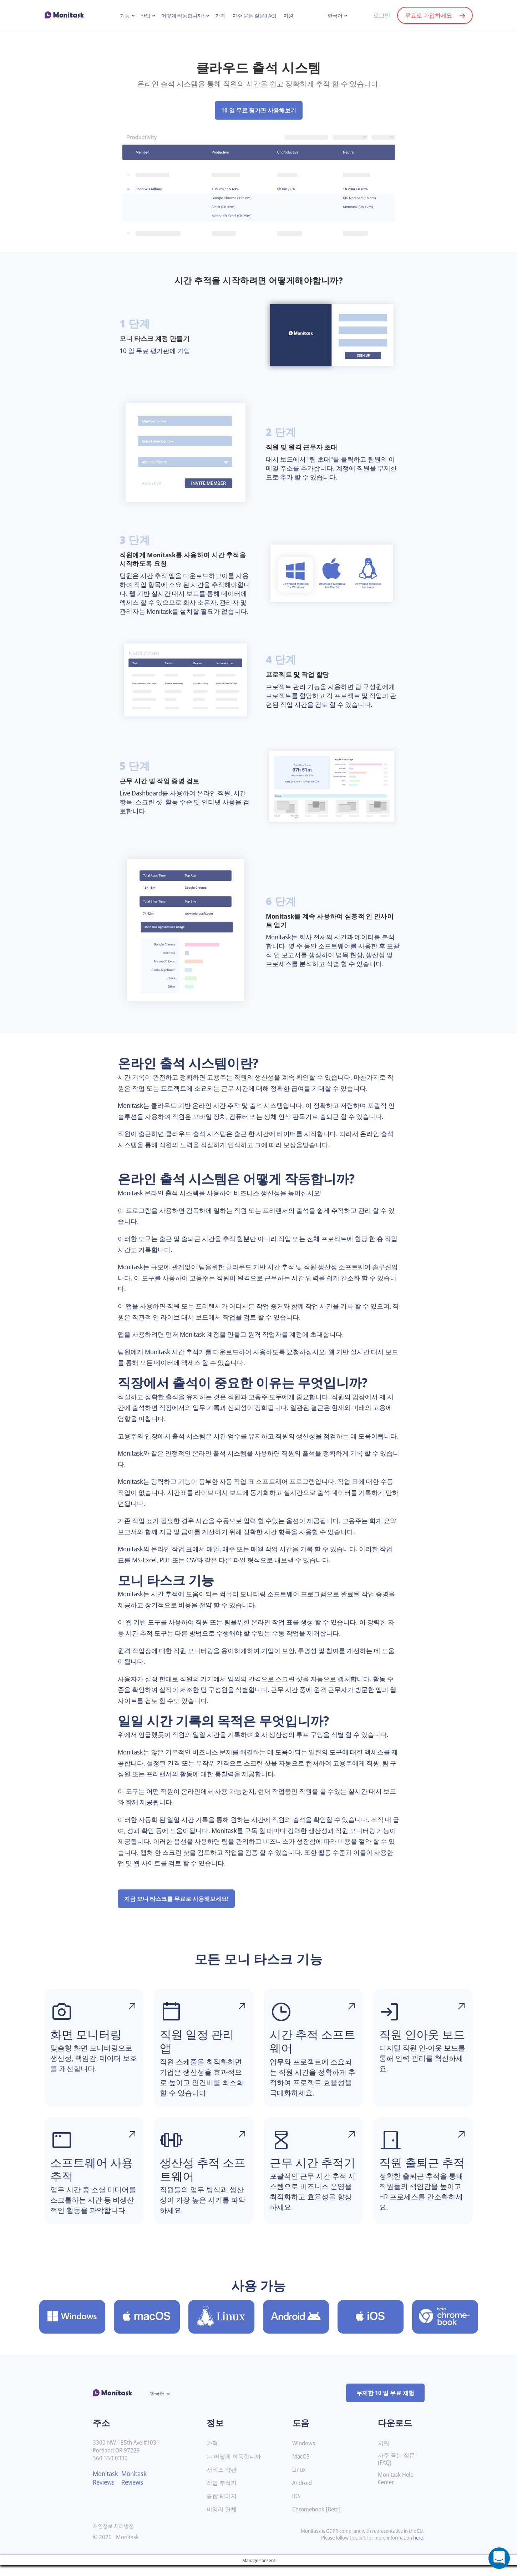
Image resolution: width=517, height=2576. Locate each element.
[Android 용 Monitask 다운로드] (296, 2328)
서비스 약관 (222, 2480)
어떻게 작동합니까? (182, 15)
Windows (304, 2454)
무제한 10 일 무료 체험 (385, 2404)
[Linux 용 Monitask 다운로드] (221, 2328)
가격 (220, 15)
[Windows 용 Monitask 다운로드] (72, 2328)
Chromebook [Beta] (318, 2520)
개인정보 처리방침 (113, 2536)
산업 (145, 15)
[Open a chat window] (499, 2558)
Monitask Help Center (397, 2489)
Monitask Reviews (106, 2488)
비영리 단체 (222, 2520)
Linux (299, 2480)
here (417, 2548)
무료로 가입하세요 (428, 15)
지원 (289, 15)
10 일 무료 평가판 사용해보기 (258, 110)
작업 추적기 (222, 2493)
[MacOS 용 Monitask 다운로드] (147, 2328)
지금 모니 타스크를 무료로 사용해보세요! (176, 1910)
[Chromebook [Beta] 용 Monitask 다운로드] (445, 2328)
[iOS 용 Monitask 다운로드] (371, 2328)
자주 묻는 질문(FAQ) (254, 15)
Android (303, 2493)
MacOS (301, 2467)
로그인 (381, 15)
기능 (124, 15)
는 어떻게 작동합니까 (234, 2467)
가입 (184, 350)
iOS (296, 2507)
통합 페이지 (222, 2507)
